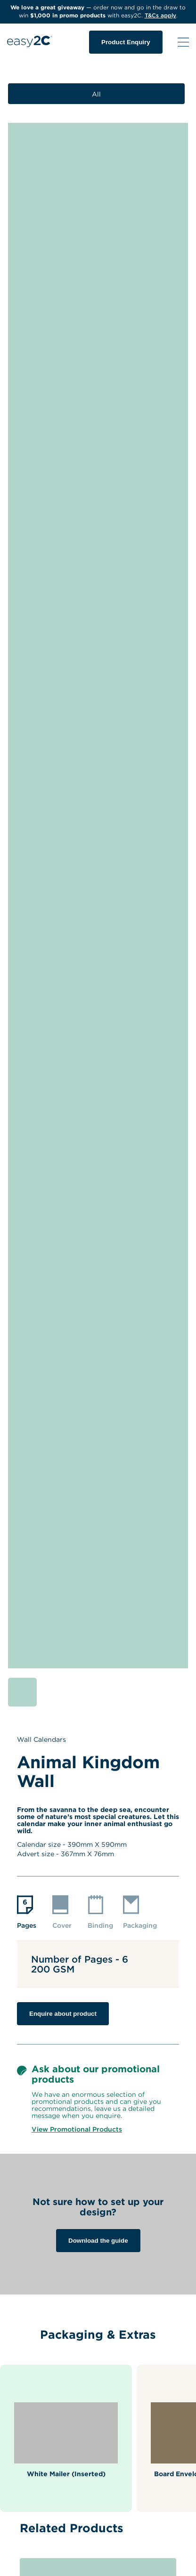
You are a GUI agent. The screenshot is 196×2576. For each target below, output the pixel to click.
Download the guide (98, 2240)
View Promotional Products (77, 2129)
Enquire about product (63, 2013)
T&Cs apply (160, 15)
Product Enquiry (125, 42)
